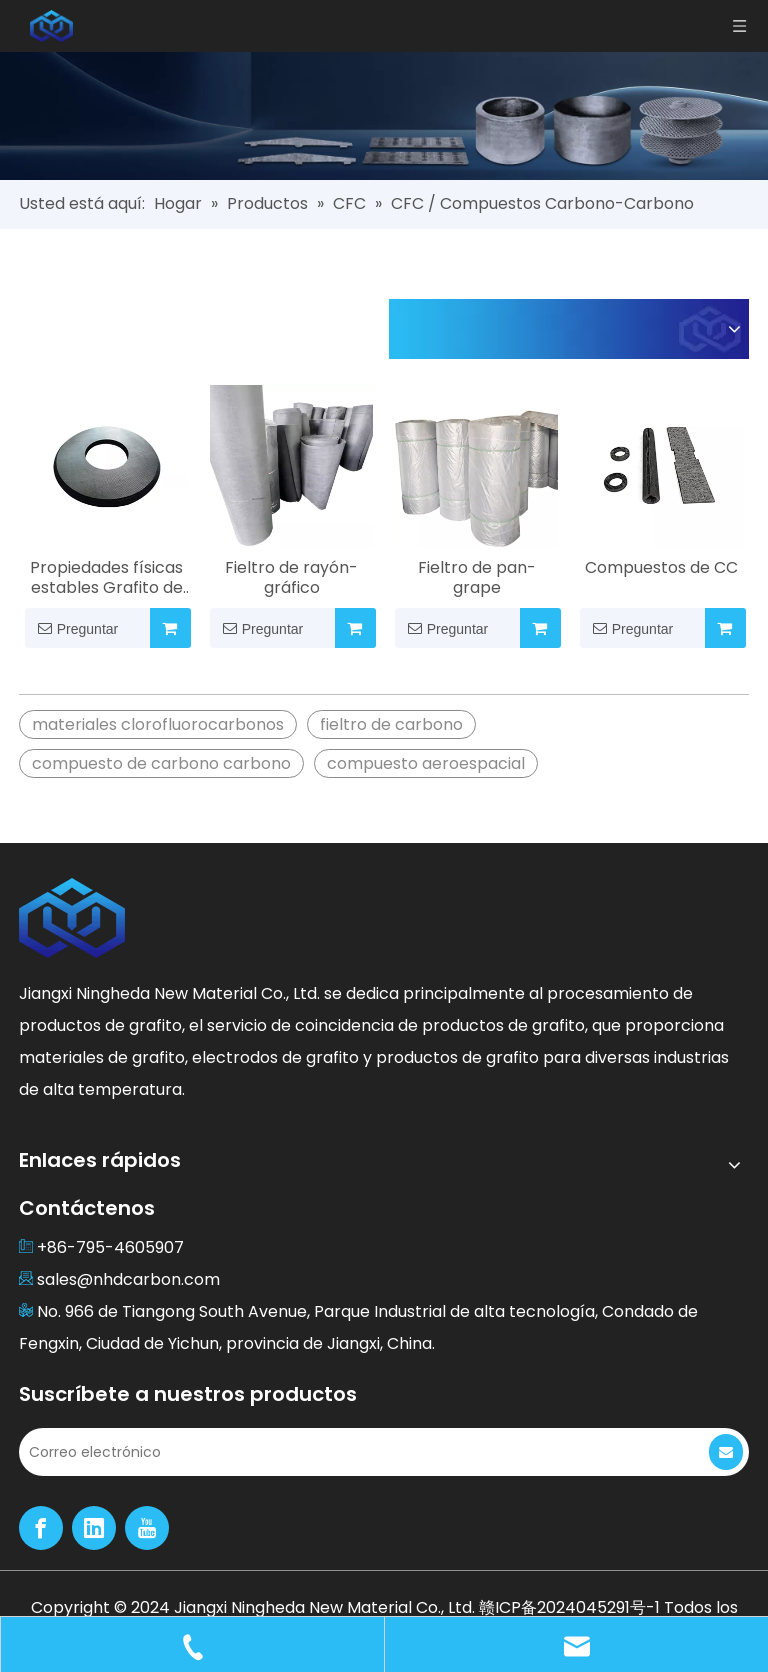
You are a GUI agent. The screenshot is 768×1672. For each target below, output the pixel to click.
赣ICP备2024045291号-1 (571, 1607)
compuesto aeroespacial (426, 763)
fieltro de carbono (391, 724)
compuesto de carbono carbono (161, 763)
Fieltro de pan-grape (477, 578)
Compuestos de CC (661, 568)
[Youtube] (147, 1528)
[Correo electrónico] (347, 1452)
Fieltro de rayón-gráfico (291, 578)
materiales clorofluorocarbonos (158, 724)
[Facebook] (41, 1528)
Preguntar (71, 628)
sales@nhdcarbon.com (128, 1279)
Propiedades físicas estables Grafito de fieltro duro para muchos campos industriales (106, 578)
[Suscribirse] (726, 1452)
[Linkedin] (94, 1528)
